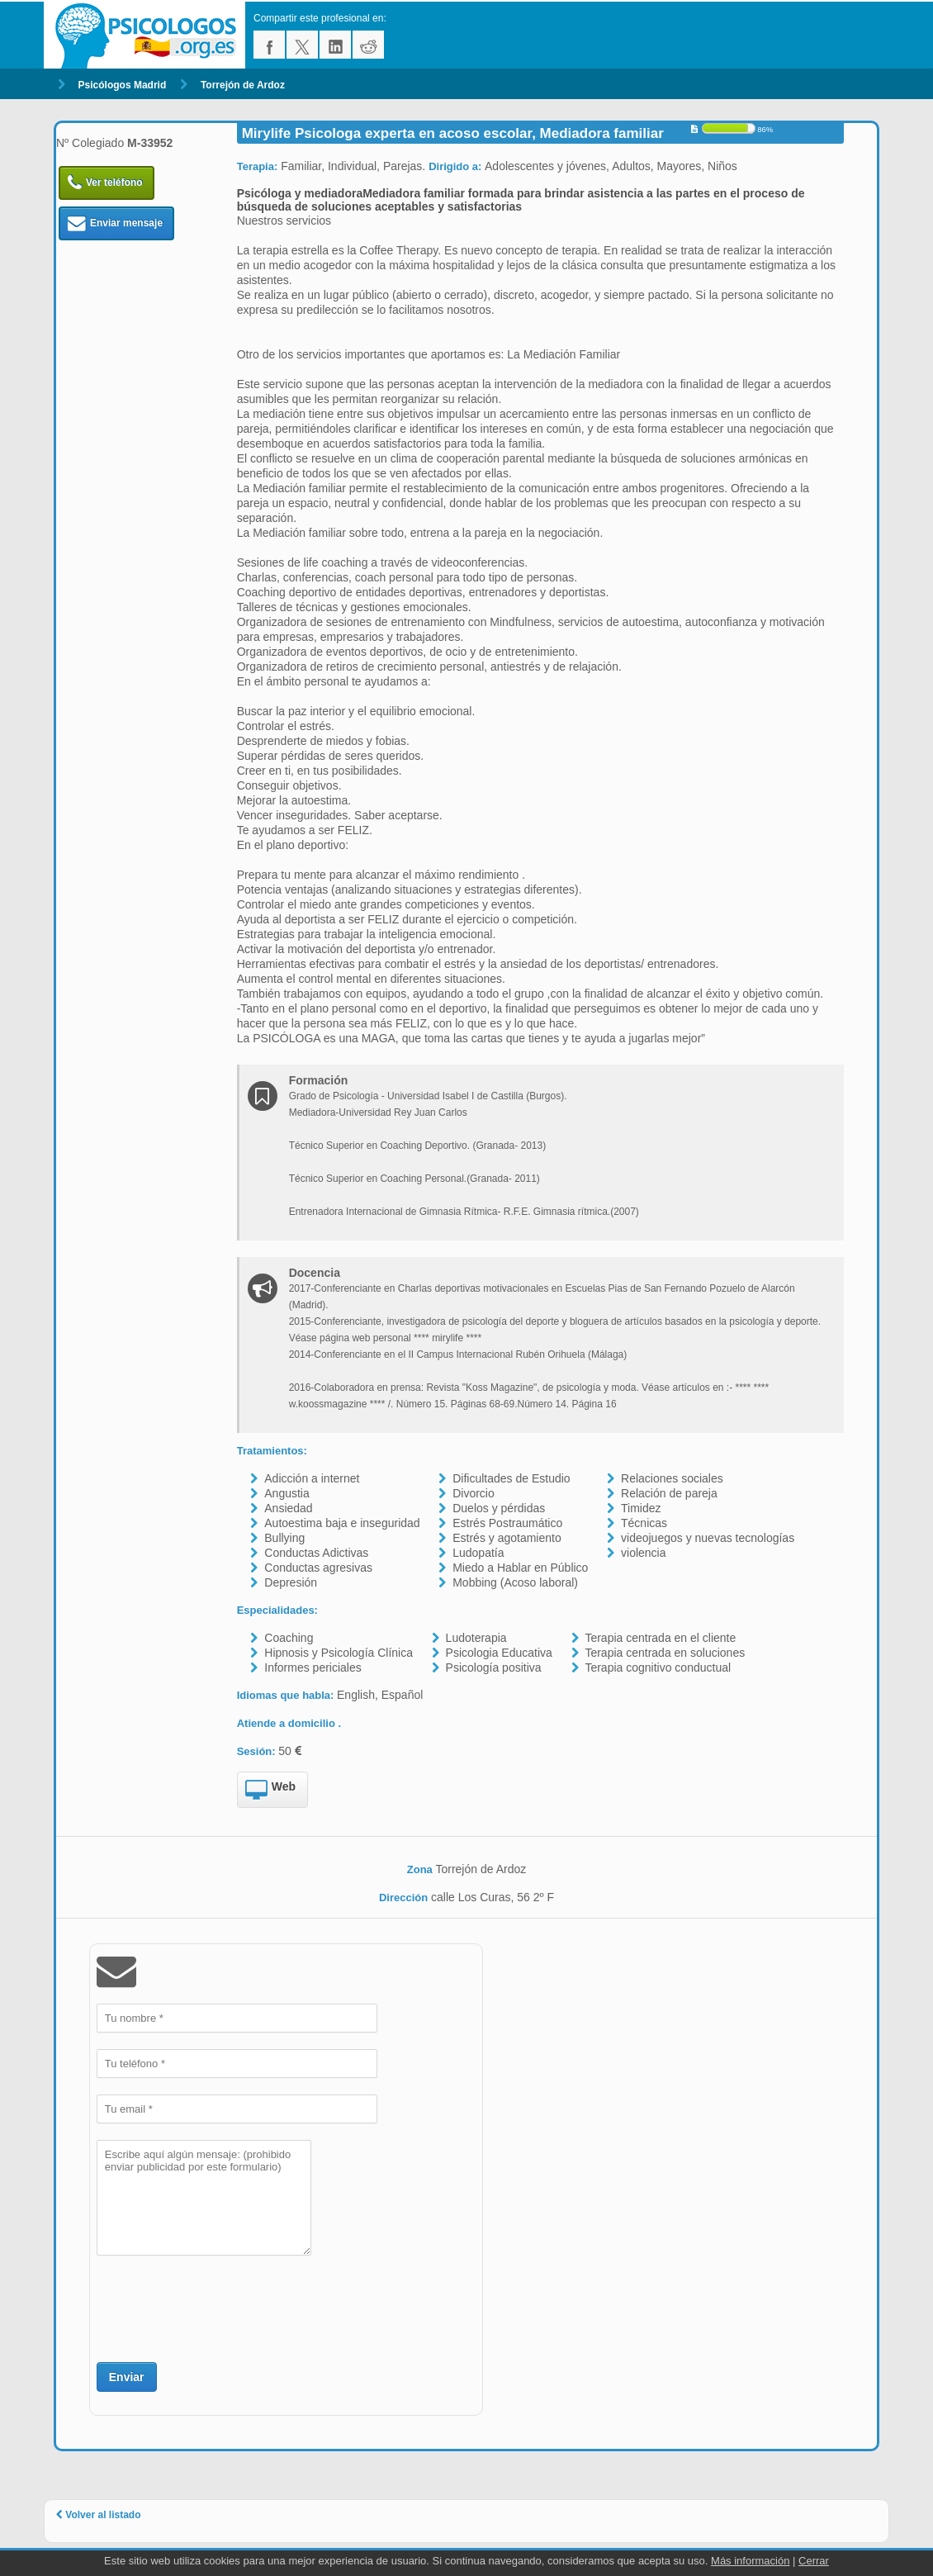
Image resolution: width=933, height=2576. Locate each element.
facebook (269, 45)
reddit (368, 45)
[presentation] (222, 2307)
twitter (302, 45)
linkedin (335, 45)
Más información (750, 2561)
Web (270, 1790)
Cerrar (813, 2561)
